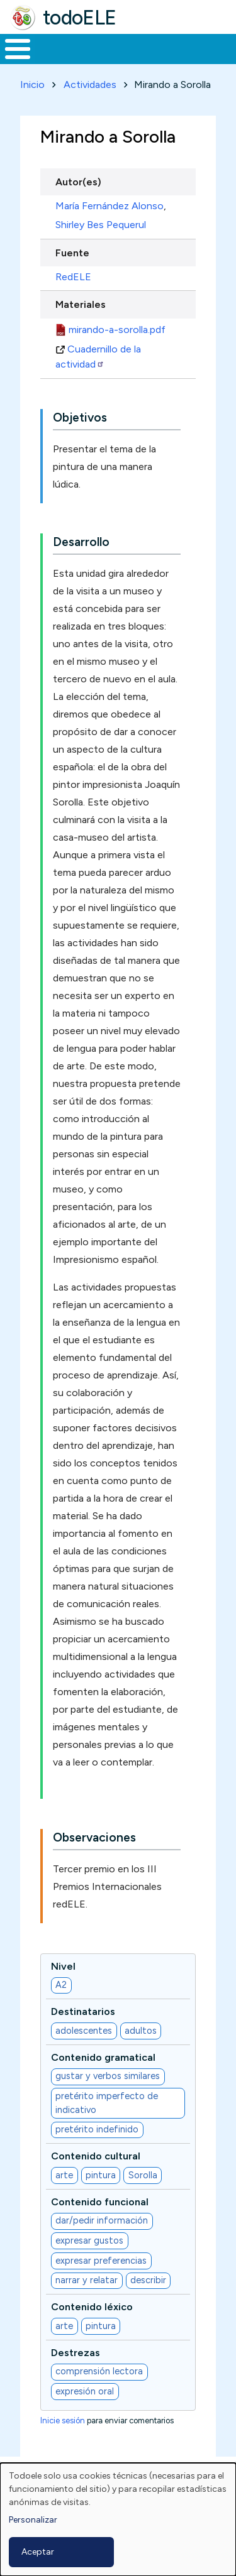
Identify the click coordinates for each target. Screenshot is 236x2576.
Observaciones (94, 1837)
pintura (101, 2175)
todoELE (79, 17)
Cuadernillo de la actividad (98, 356)
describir (148, 2280)
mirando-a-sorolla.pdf (117, 330)
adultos (141, 2030)
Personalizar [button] (33, 2519)
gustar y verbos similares (107, 2076)
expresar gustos (89, 2240)
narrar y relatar (86, 2280)
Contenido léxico (92, 2307)
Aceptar (37, 2551)
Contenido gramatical (103, 2057)
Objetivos (80, 417)
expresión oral (84, 2391)
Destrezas (75, 2353)
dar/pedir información (101, 2220)
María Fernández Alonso (109, 206)
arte (64, 2175)
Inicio (32, 84)
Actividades (90, 84)
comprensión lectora (99, 2371)
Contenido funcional (100, 2202)
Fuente (72, 253)
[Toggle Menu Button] (17, 49)
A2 (61, 1984)
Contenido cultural (95, 2156)
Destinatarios (83, 2011)
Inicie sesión (62, 2420)
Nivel (63, 1966)
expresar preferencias (101, 2260)
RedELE (73, 277)
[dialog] (118, 2519)
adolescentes (83, 2030)
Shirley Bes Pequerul (100, 225)
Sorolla (142, 2175)
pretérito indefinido (96, 2129)
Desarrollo (81, 542)
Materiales (80, 304)
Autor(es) (78, 182)
